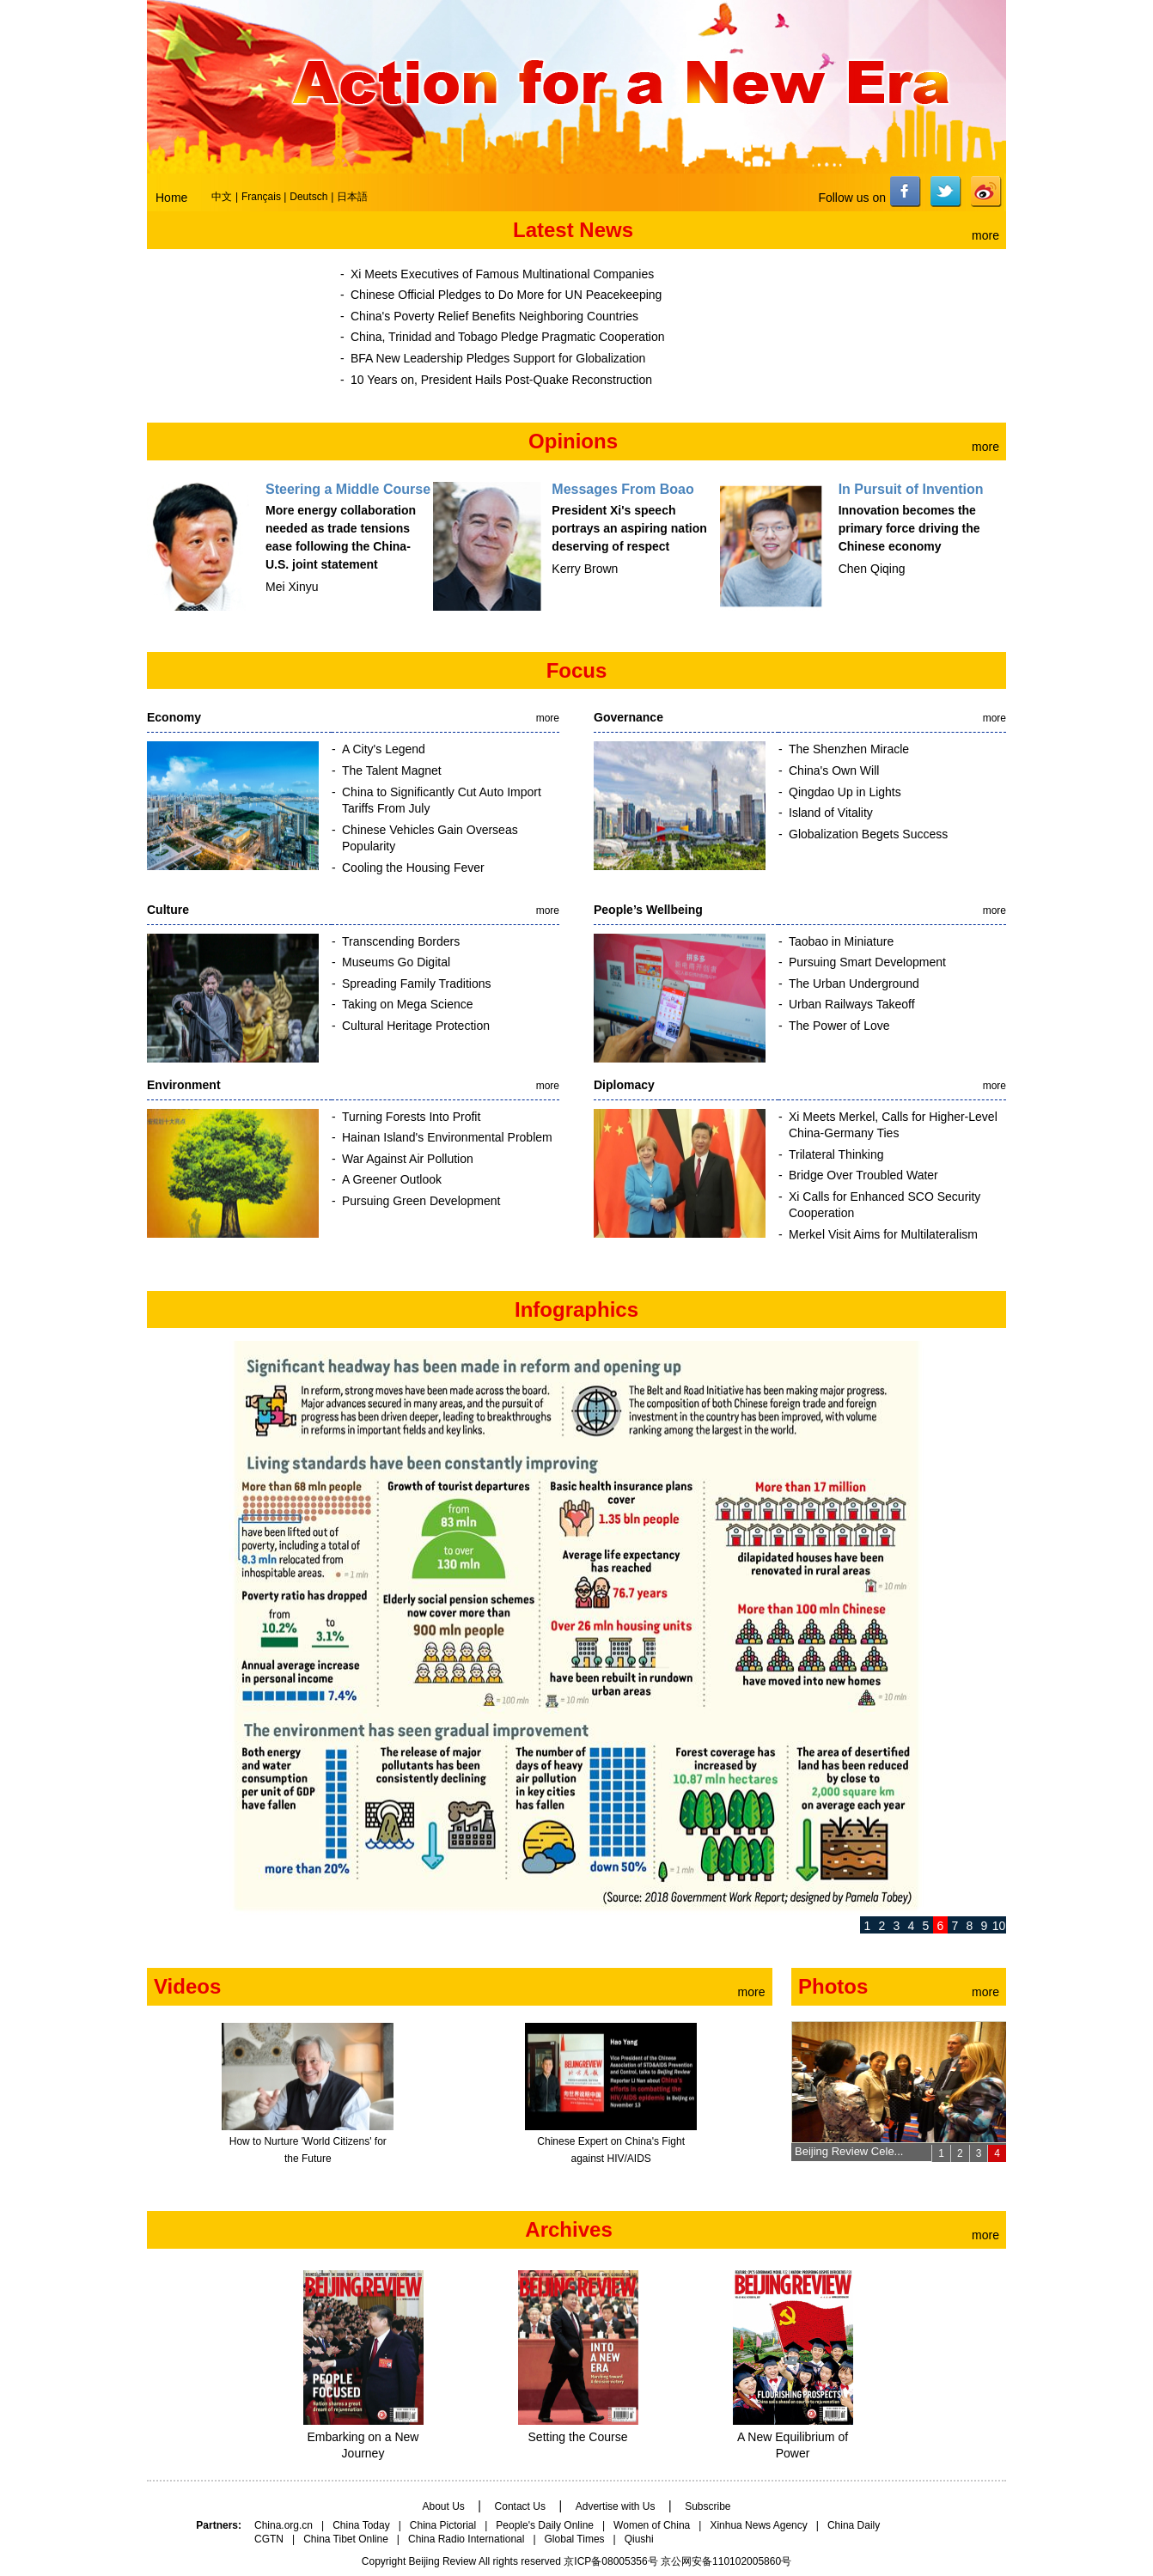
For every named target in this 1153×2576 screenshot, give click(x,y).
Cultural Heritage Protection (416, 1025)
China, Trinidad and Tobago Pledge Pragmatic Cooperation (508, 337)
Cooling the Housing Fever (413, 867)
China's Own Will (834, 770)
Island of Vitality (831, 812)
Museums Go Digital (396, 962)
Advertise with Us (616, 2506)
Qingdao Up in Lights (845, 792)
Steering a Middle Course (347, 489)
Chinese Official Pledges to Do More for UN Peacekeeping (506, 294)
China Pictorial (443, 2525)
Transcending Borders (401, 941)
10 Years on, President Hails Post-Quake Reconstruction (501, 380)
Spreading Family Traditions (416, 983)
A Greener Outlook (392, 1179)
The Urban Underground (854, 983)
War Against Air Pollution (407, 1159)
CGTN (269, 2539)
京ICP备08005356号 (610, 2561)
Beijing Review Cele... (849, 2151)
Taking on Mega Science (407, 1004)
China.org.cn (283, 2525)
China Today (361, 2525)
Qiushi (639, 2539)
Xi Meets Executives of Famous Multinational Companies (502, 274)
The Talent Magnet (392, 770)
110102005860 (746, 2561)
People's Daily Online (545, 2525)
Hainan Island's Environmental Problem (447, 1137)
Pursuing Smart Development (867, 962)
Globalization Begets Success (868, 834)
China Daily (853, 2525)
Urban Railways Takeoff (852, 1004)
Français (262, 197)
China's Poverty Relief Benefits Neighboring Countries (494, 316)
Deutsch (308, 197)
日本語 (352, 197)
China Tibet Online (345, 2539)
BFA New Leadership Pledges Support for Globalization (498, 358)
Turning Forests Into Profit (411, 1117)
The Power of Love (839, 1025)
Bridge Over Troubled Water (863, 1175)
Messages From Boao (622, 489)
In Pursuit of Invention (911, 489)
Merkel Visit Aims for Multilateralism (883, 1234)
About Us (443, 2506)
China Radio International (466, 2539)
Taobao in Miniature (841, 941)
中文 (221, 197)
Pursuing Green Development (421, 1201)
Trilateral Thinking (836, 1154)
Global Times (575, 2539)
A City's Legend (383, 749)
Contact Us (520, 2506)
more (985, 235)
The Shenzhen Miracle (849, 749)
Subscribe (707, 2506)
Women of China (651, 2525)
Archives (568, 2229)
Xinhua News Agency (758, 2525)
